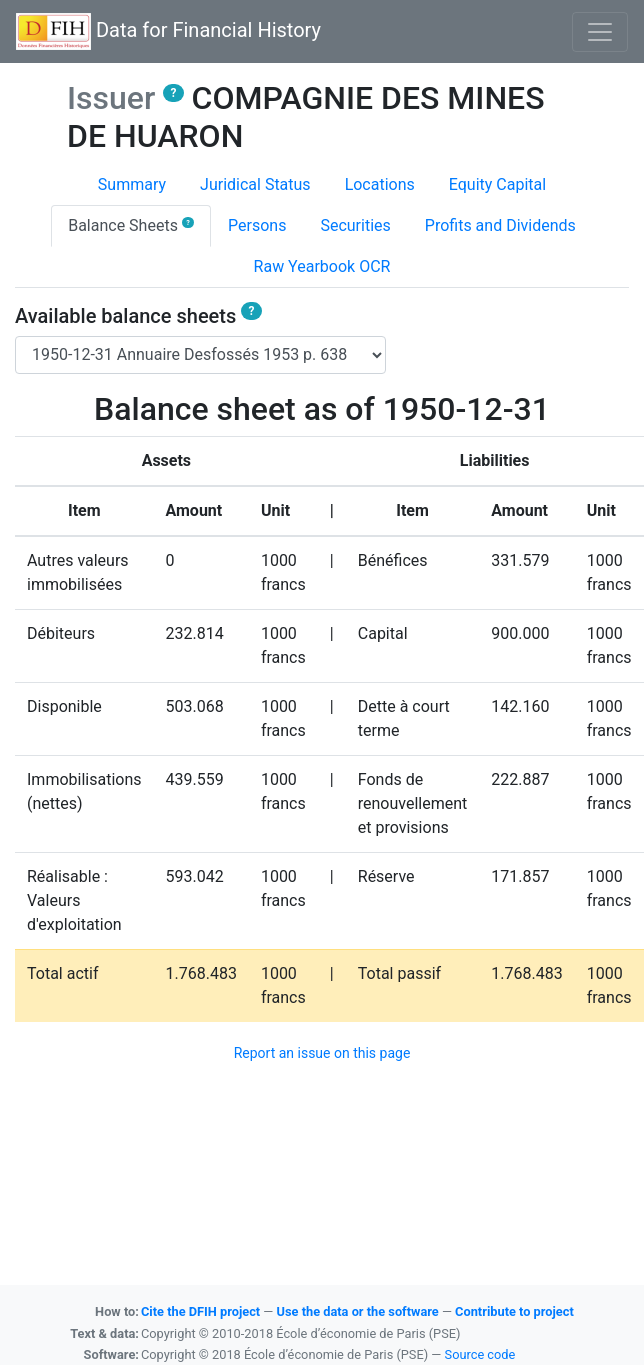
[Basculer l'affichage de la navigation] (600, 32)
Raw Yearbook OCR (322, 266)
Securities (355, 225)
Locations (380, 184)
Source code (480, 1354)
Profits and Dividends (500, 225)
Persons (257, 225)
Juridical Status (255, 184)
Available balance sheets (138, 316)
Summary (132, 184)
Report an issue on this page (322, 1053)
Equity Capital (497, 184)
